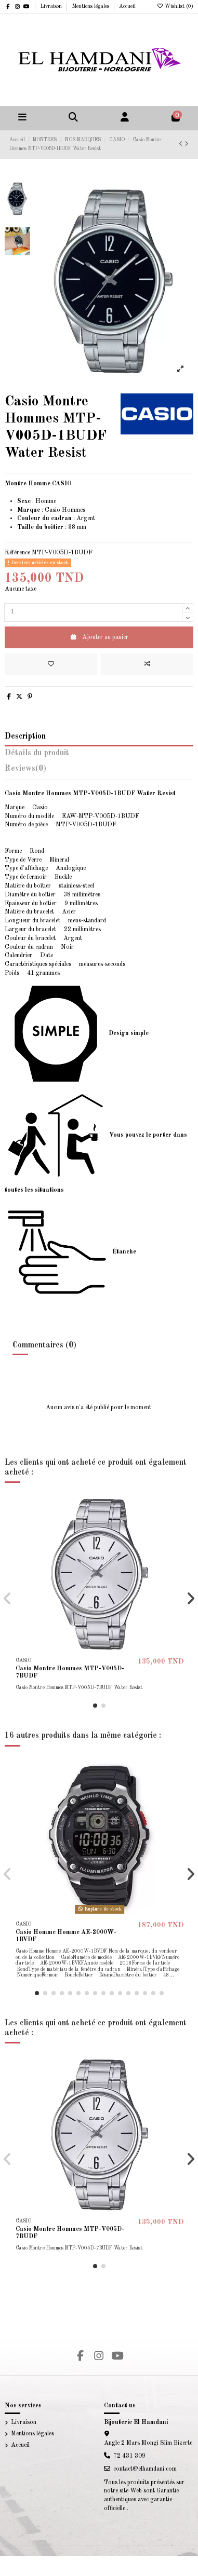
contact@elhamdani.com (145, 2469)
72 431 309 (129, 2456)
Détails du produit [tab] (37, 753)
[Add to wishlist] (51, 664)
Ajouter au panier (99, 637)
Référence (17, 553)
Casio (52, 510)
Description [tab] (25, 736)
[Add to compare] (147, 664)
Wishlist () (174, 6)
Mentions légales (91, 6)
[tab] (99, 771)
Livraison (51, 6)
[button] (95, 1705)
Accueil (127, 6)
